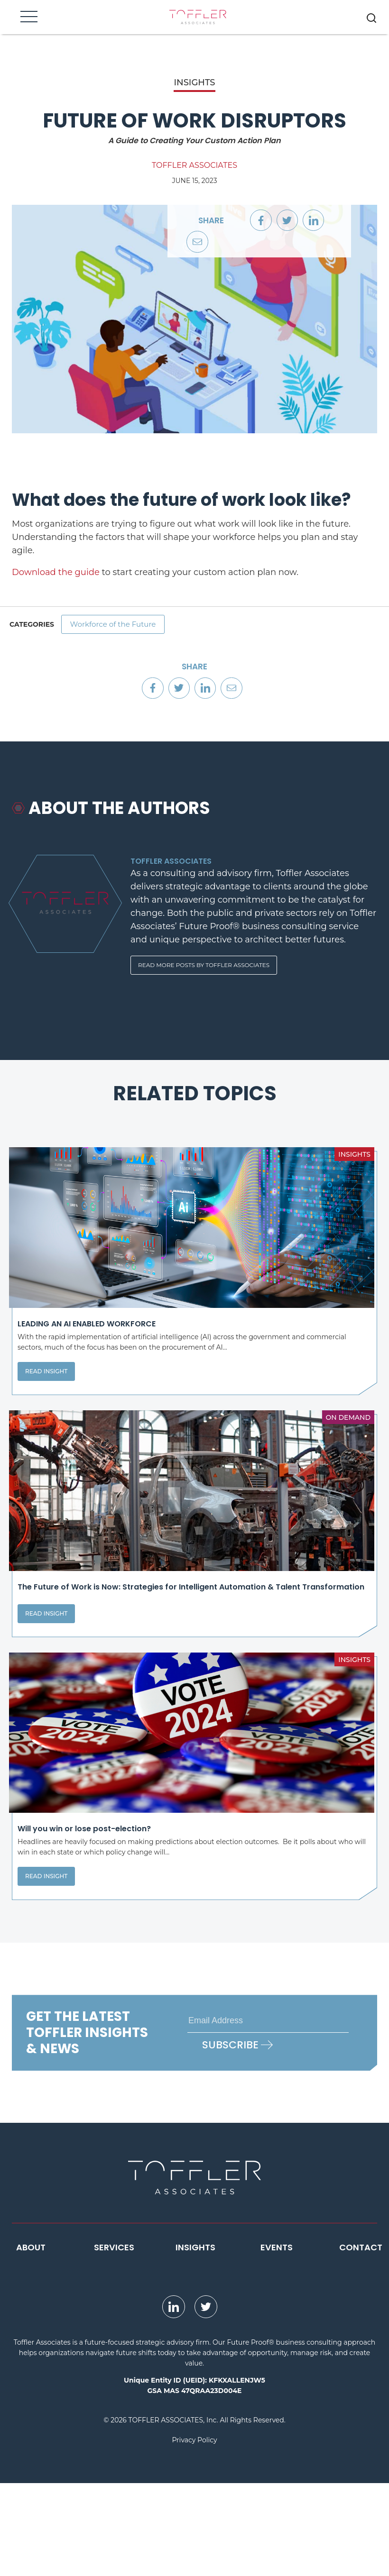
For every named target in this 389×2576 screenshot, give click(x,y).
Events (276, 2340)
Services (114, 2340)
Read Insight (46, 1405)
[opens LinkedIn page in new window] (174, 2400)
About (31, 2340)
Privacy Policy (194, 2533)
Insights (195, 2340)
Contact (360, 2340)
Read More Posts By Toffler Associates (203, 970)
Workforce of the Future (116, 625)
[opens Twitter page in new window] (206, 2400)
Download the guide (56, 572)
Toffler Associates (194, 165)
